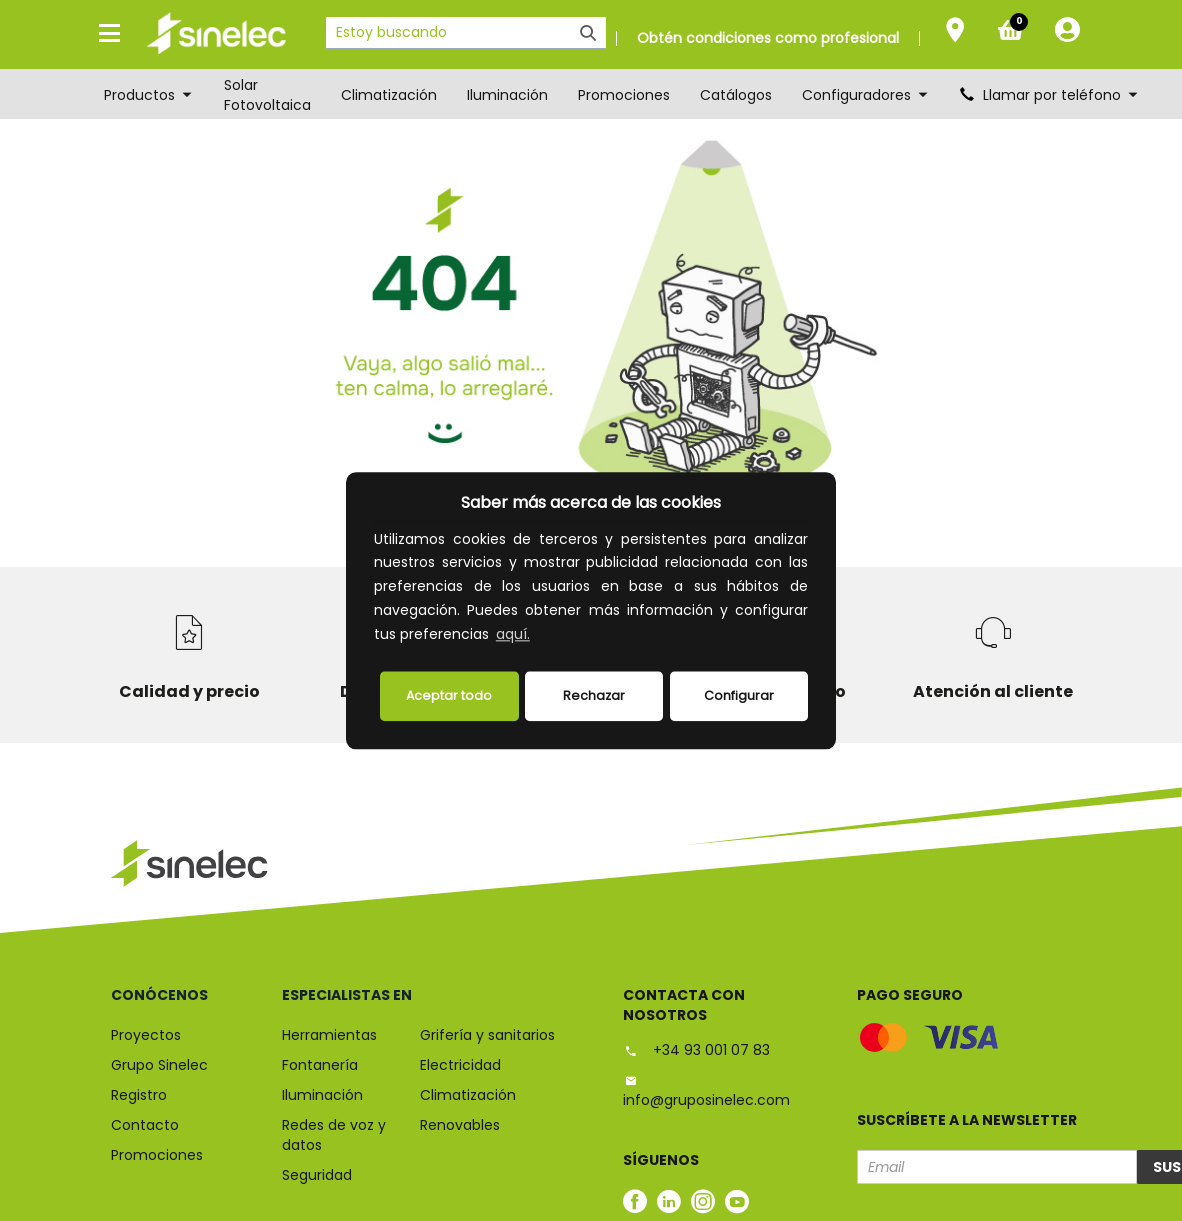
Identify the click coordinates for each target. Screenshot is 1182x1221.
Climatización (389, 95)
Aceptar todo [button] (449, 695)
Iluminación (507, 95)
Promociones (624, 95)
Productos (149, 95)
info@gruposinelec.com (706, 1091)
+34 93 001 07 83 (696, 1050)
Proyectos (146, 1035)
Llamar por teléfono (1050, 95)
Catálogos (736, 95)
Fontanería (320, 1065)
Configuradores (866, 95)
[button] (540, 636)
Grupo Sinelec (159, 1065)
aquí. (513, 634)
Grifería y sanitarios (487, 1035)
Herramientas (329, 1035)
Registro (139, 1095)
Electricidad (460, 1065)
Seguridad (317, 1175)
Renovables (460, 1125)
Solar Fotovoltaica (267, 95)
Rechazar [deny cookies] (594, 695)
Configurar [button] (739, 695)
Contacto (145, 1125)
